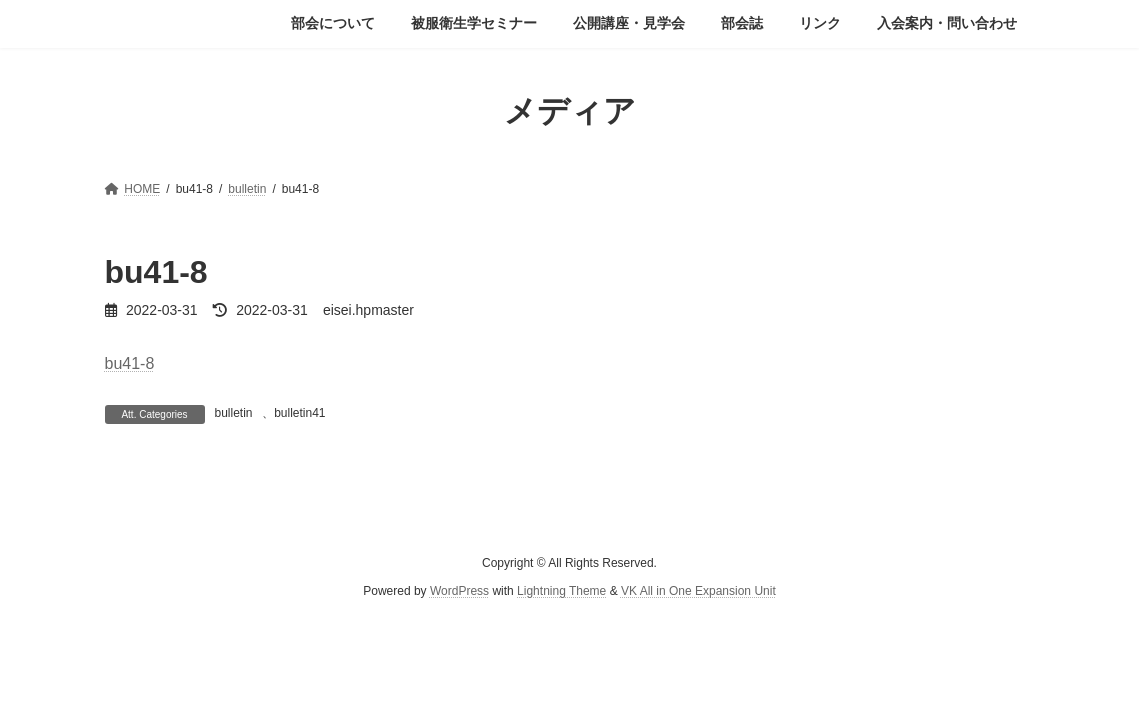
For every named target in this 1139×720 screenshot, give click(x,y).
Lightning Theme (561, 591)
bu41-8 (130, 363)
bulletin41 (299, 413)
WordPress (459, 591)
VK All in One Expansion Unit (698, 591)
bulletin (234, 413)
